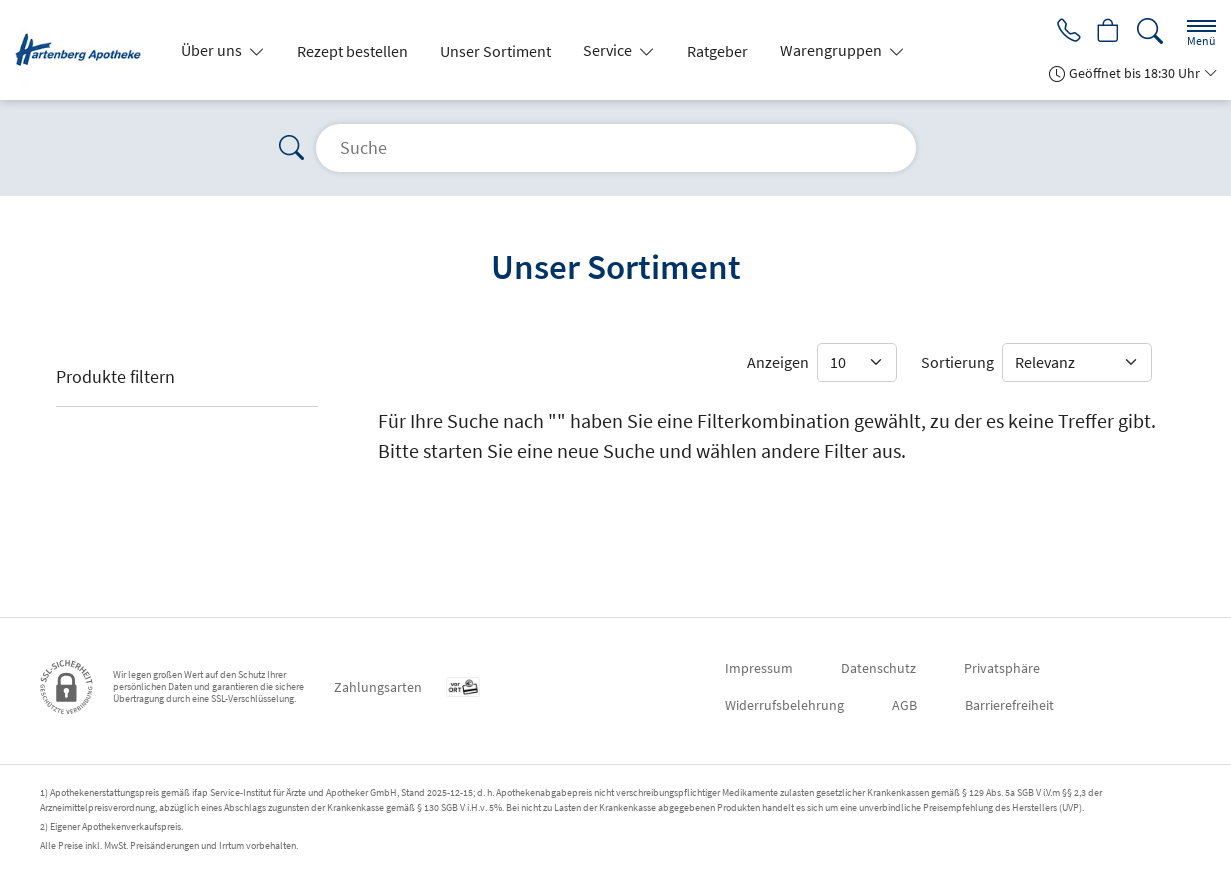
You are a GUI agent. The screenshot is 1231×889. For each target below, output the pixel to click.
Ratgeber (717, 51)
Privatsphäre (1002, 668)
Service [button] (609, 50)
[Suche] (1150, 31)
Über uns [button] (213, 50)
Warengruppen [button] (832, 50)
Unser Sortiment (495, 51)
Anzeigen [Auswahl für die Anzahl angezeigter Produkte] (778, 362)
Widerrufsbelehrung (784, 705)
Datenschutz (878, 668)
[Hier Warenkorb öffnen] (1106, 32)
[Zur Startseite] (86, 50)
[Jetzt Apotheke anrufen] (1063, 32)
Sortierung (957, 362)
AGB (904, 705)
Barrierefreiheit (1009, 705)
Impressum (759, 668)
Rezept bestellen (352, 51)
